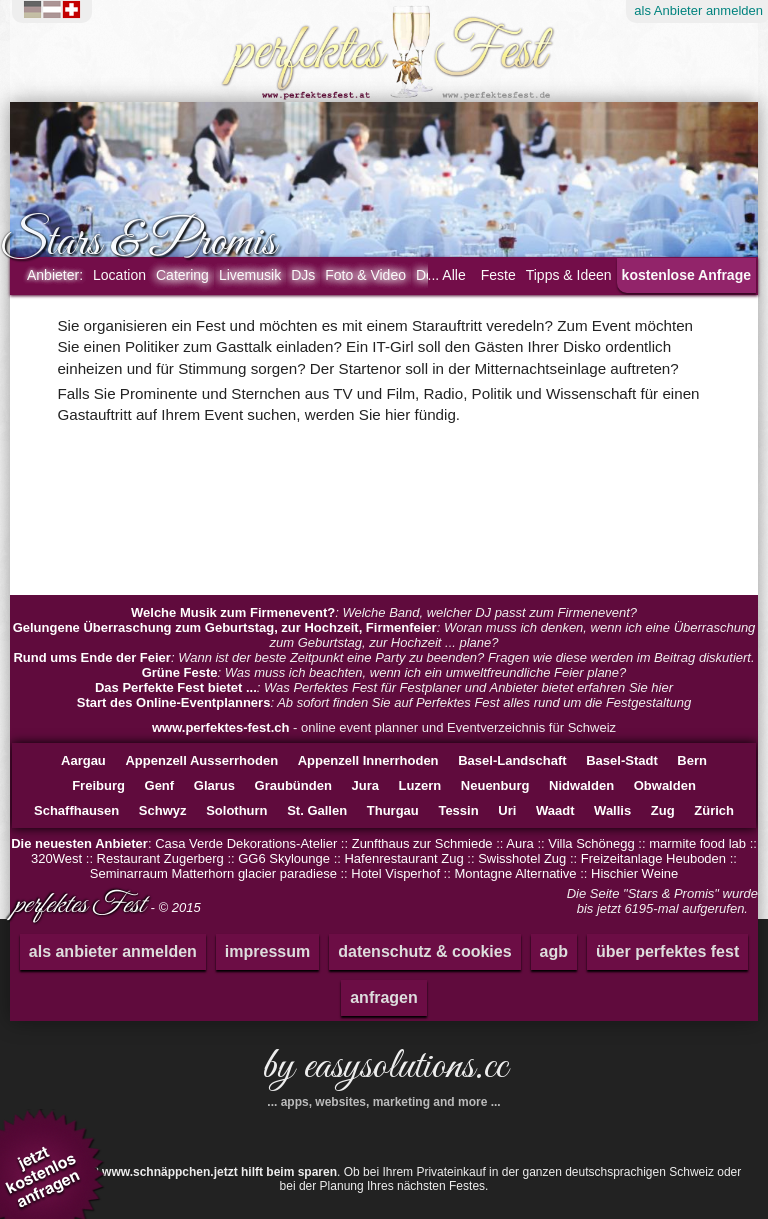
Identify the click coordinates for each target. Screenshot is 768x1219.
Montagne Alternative (515, 873)
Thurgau (393, 810)
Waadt (555, 810)
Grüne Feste (180, 672)
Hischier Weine (634, 873)
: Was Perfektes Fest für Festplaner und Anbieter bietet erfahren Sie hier (384, 687)
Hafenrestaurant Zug (403, 858)
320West (56, 858)
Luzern (420, 785)
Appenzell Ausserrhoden (201, 760)
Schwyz (163, 810)
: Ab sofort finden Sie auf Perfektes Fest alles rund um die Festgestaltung (384, 702)
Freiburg (98, 785)
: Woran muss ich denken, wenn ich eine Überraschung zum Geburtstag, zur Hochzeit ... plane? (384, 635)
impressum (267, 951)
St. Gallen (317, 810)
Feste (498, 275)
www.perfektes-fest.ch (221, 727)
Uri (507, 810)
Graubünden (293, 785)
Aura (519, 843)
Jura (364, 785)
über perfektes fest (667, 951)
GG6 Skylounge (284, 858)
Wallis (612, 810)
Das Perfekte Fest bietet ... (176, 687)
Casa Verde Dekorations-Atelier (246, 843)
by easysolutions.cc (384, 1074)
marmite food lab (697, 843)
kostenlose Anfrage (686, 275)
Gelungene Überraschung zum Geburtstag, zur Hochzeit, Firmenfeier (225, 627)
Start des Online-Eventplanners (174, 702)
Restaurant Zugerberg (160, 858)
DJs (303, 275)
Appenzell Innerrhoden (368, 760)
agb (554, 951)
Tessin (458, 810)
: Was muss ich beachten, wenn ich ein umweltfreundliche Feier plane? (384, 672)
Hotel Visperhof (395, 873)
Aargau (83, 760)
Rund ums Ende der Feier (91, 657)
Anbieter (55, 275)
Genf (160, 785)
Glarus (214, 785)
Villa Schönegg (591, 843)
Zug (663, 810)
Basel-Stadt (622, 760)
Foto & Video (365, 275)
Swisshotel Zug (522, 858)
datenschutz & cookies (424, 951)
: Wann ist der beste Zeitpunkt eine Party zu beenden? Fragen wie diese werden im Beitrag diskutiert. (383, 657)
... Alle (447, 275)
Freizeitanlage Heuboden (653, 858)
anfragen (384, 997)
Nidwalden (581, 785)
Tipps (569, 275)
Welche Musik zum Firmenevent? (233, 612)
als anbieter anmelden (113, 951)
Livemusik (250, 275)
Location (119, 275)
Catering (182, 275)
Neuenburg (495, 785)
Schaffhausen (76, 810)
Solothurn (236, 810)
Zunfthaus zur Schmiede (422, 843)
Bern (692, 760)
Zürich (714, 810)
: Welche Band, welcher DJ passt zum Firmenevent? (384, 612)
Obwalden (665, 785)
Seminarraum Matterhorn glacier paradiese (213, 873)
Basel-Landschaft (512, 760)
